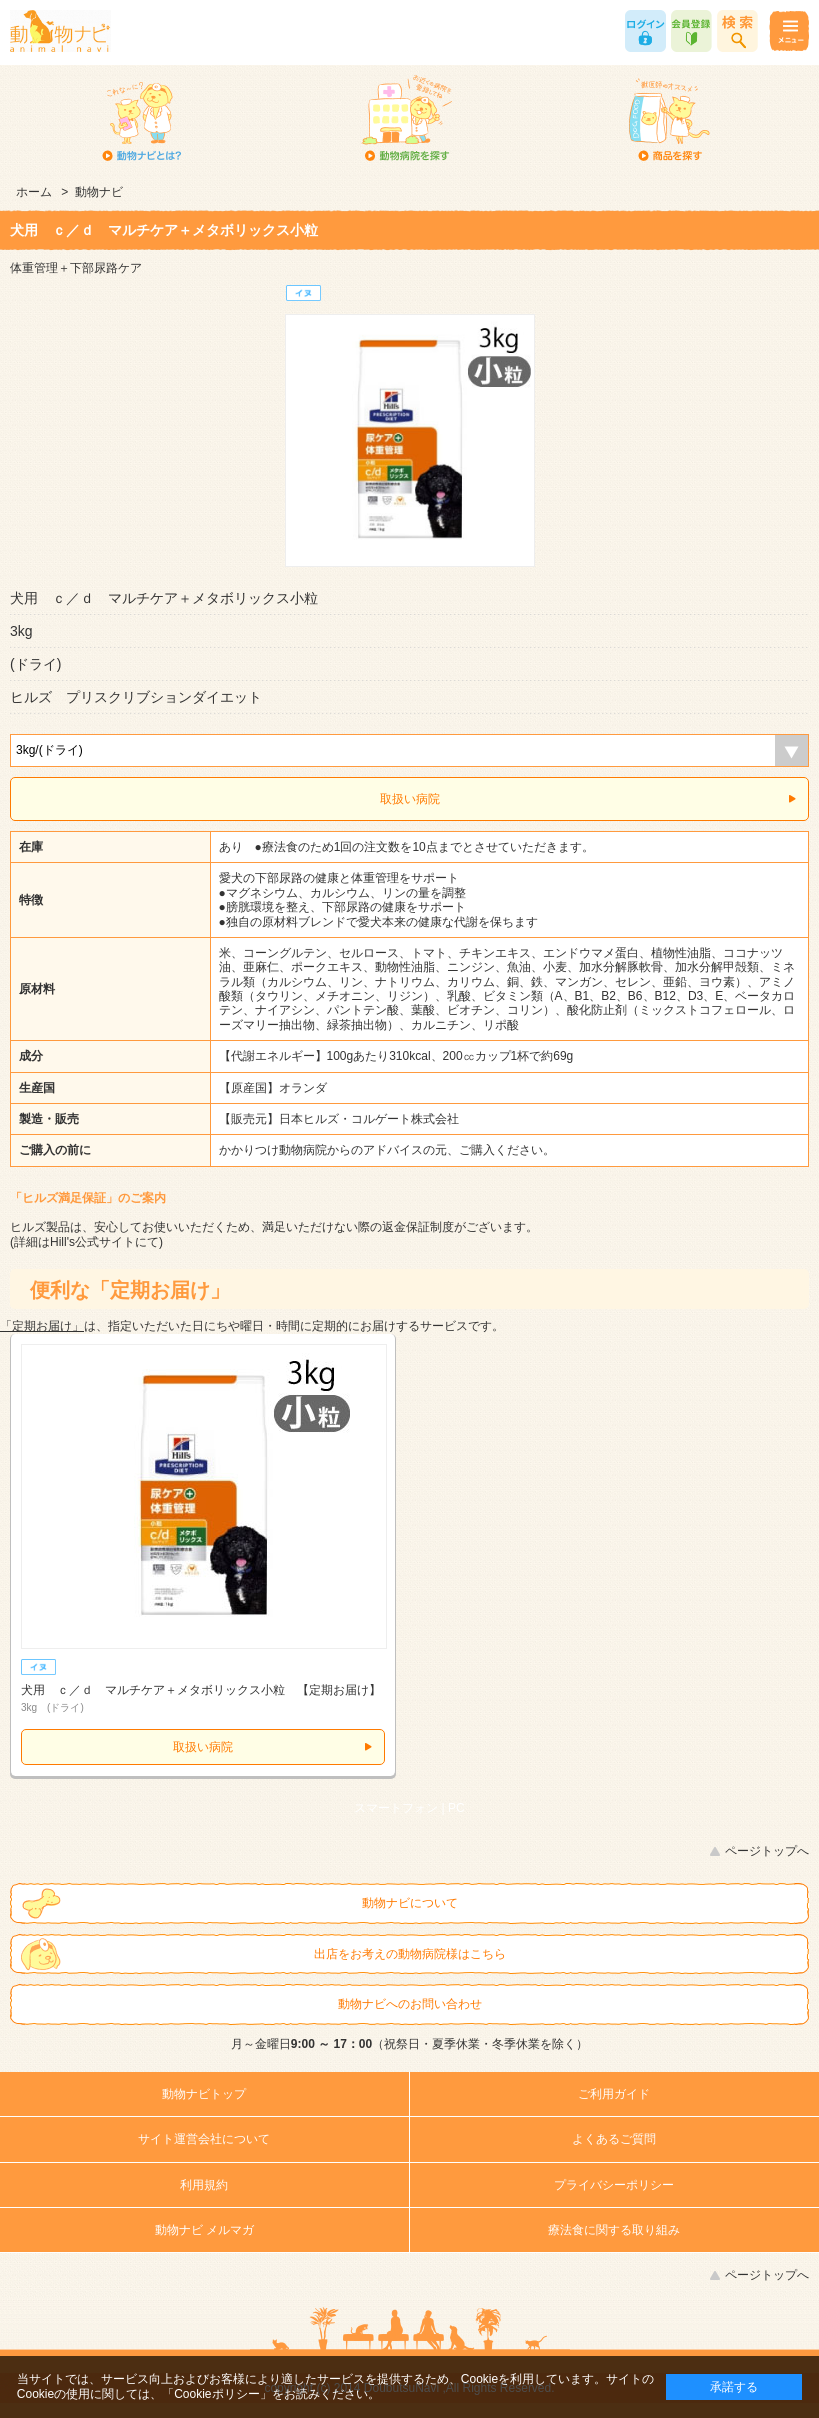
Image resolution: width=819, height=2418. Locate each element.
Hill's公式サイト (92, 1242)
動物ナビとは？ (142, 120)
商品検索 (737, 31)
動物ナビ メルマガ (204, 2230)
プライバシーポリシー (614, 2185)
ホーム (34, 192)
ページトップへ (767, 1851)
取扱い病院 (410, 799)
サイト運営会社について (204, 2139)
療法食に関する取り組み (614, 2230)
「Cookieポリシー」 (216, 2394)
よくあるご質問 (614, 2139)
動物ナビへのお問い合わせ (410, 2004)
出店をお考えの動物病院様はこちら (410, 1954)
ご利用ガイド (614, 2094)
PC (456, 1808)
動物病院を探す (406, 120)
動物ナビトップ (204, 2094)
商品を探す (669, 120)
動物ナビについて (410, 1903)
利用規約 (204, 2185)
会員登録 (691, 31)
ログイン (645, 31)
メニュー (788, 31)
